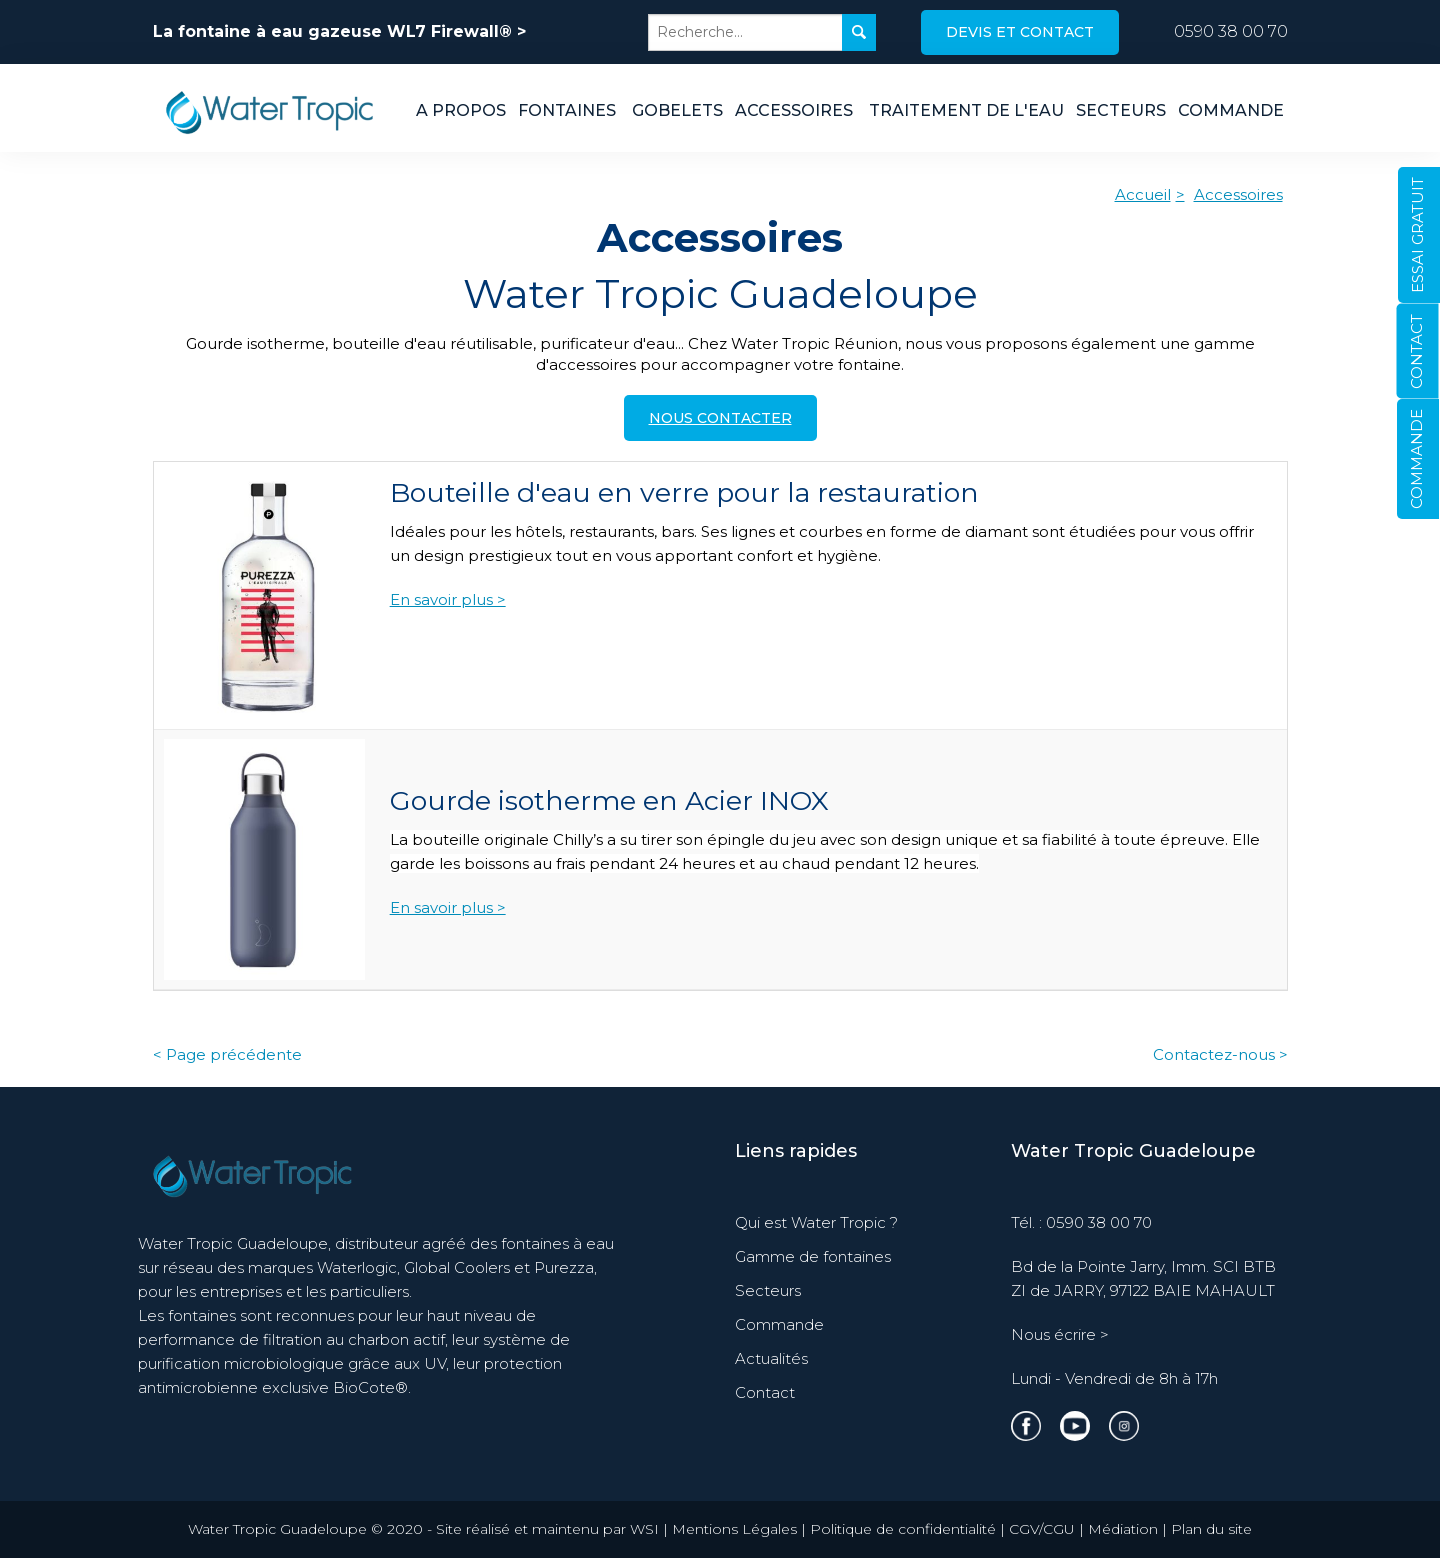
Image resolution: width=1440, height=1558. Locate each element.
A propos (461, 110)
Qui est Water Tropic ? (816, 1222)
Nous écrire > (1060, 1334)
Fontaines (567, 110)
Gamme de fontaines (813, 1256)
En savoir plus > (448, 599)
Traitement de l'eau (966, 110)
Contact (765, 1392)
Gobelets (677, 110)
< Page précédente (227, 1054)
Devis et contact (1020, 32)
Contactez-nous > (1220, 1054)
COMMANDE (1416, 459)
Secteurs (1121, 110)
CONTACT (1416, 351)
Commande (1231, 110)
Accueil (1143, 194)
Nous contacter (720, 418)
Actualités (771, 1358)
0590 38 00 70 (1231, 31)
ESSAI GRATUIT (1417, 235)
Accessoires (794, 110)
